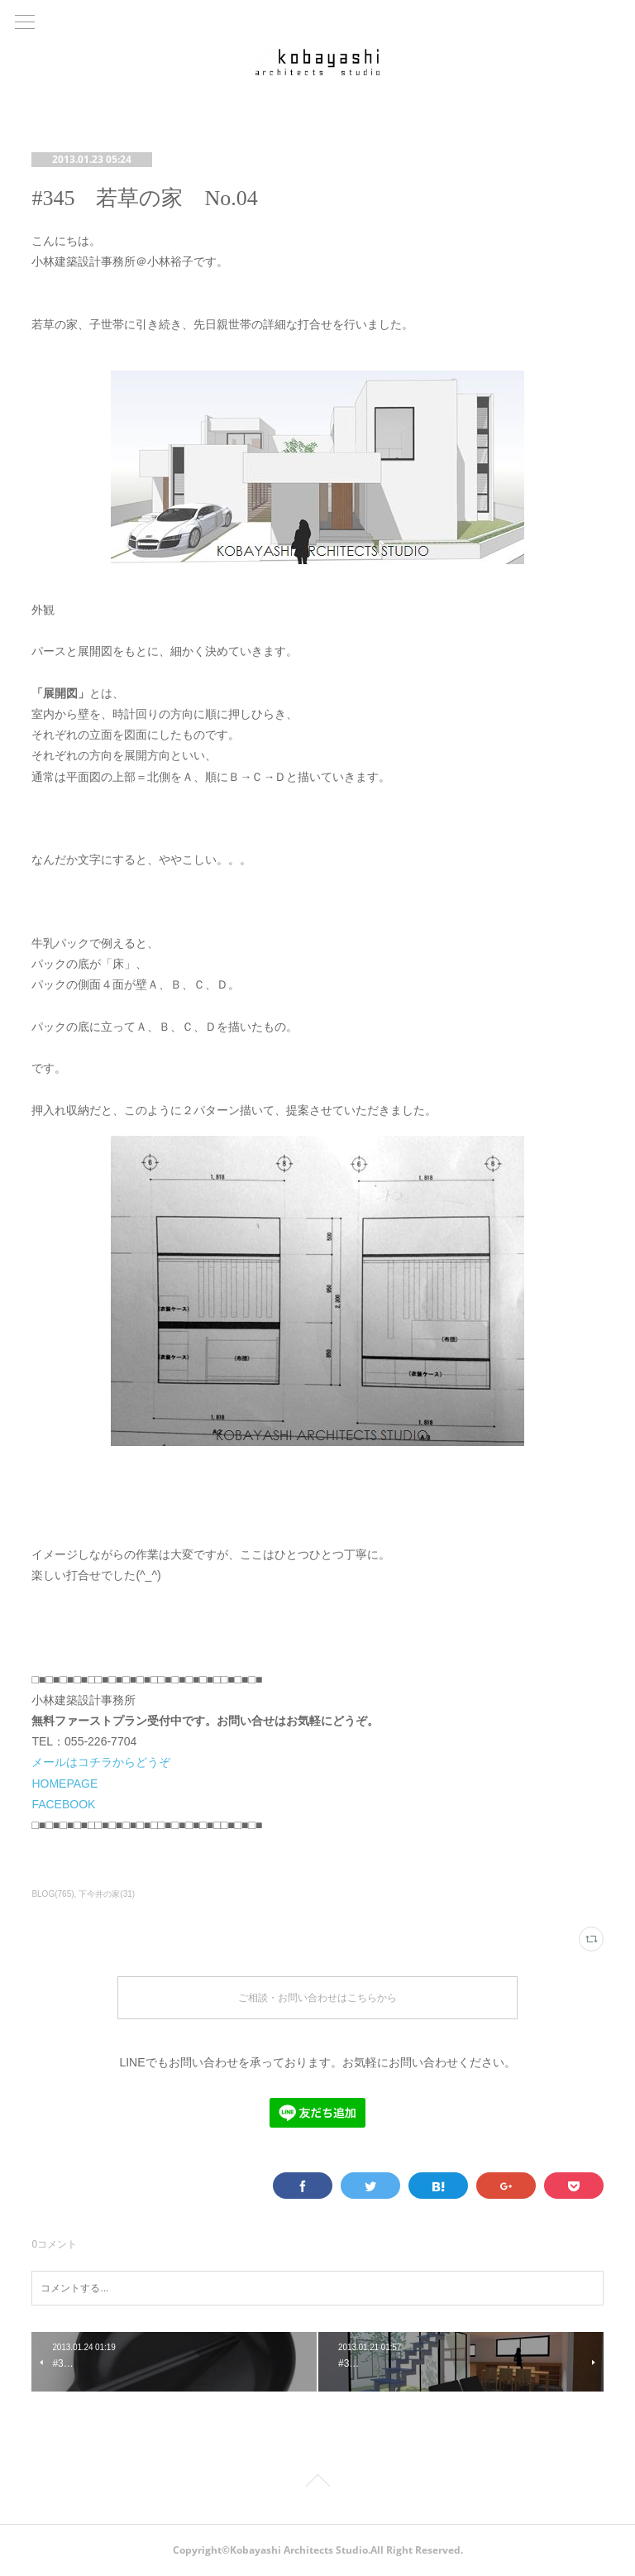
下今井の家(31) (107, 1893)
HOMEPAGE (64, 1783)
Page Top (317, 2483)
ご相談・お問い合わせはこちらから (317, 1997)
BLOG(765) (52, 1893)
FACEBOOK (63, 1804)
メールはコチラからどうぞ (100, 1762)
